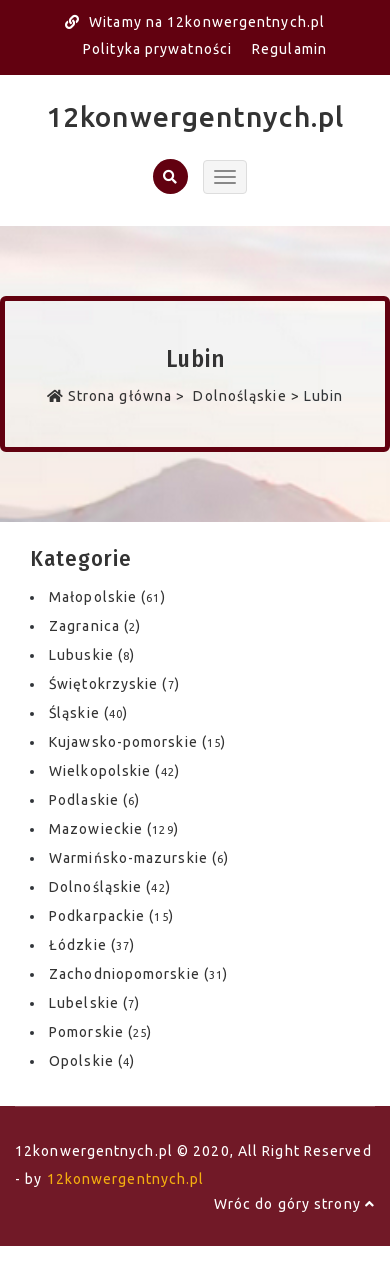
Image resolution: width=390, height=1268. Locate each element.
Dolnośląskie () (110, 887)
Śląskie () (88, 713)
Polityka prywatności (157, 49)
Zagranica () (95, 626)
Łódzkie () (92, 945)
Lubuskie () (92, 655)
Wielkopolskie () (114, 771)
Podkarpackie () (111, 916)
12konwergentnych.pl (195, 116)
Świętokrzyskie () (114, 684)
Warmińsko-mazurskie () (139, 858)
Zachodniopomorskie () (138, 974)
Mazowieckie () (114, 829)
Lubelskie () (94, 1003)
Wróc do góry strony (294, 1204)
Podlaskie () (94, 800)
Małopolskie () (107, 597)
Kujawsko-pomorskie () (137, 742)
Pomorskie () (100, 1032)
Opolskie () (92, 1061)
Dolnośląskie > (246, 396)
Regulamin (289, 49)
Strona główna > (118, 396)
